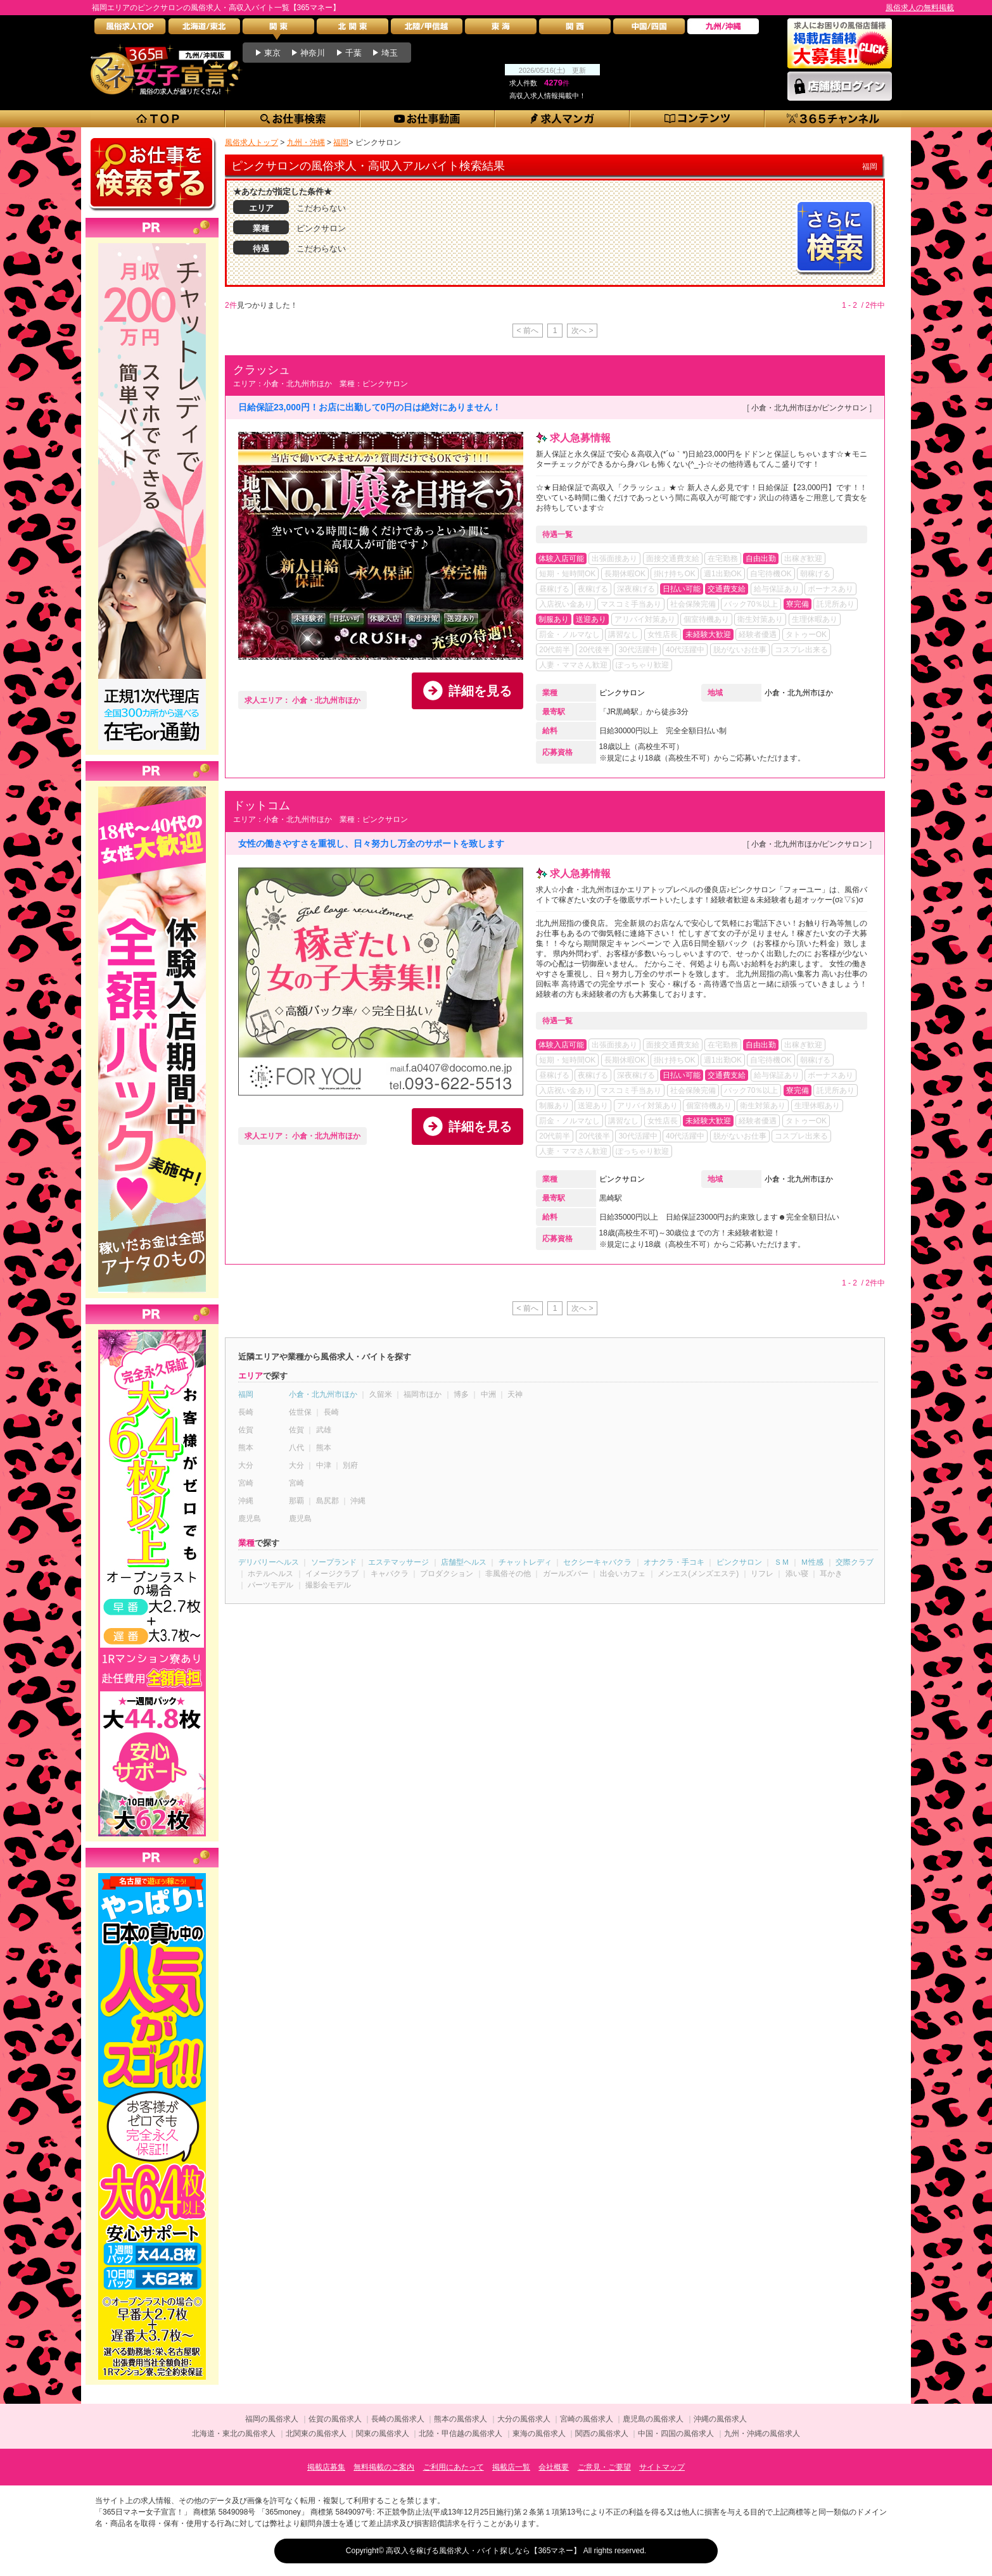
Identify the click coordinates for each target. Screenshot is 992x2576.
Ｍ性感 (812, 1562)
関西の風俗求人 (601, 2433)
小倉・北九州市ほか (799, 692)
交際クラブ (855, 1562)
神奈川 (312, 53)
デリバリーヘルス (268, 1562)
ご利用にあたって (453, 2467)
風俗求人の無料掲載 (920, 7)
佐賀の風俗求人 (335, 2419)
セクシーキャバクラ (597, 1562)
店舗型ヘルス (463, 1562)
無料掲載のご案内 (383, 2467)
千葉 (353, 53)
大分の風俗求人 (523, 2419)
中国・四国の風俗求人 (676, 2433)
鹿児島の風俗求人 (653, 2419)
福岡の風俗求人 (271, 2419)
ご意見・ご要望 (604, 2467)
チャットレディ (525, 1562)
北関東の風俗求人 (316, 2433)
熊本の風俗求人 (460, 2419)
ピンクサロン (622, 692)
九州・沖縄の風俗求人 (762, 2433)
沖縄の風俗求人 (720, 2419)
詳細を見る (480, 691)
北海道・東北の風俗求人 (234, 2433)
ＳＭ (781, 1562)
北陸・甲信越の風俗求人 (460, 2433)
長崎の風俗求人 (397, 2419)
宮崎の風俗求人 (586, 2419)
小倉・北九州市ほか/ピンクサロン (809, 407)
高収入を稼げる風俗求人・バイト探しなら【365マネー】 (483, 2550)
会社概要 (553, 2467)
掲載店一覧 (511, 2467)
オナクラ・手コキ (674, 1562)
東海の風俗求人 (539, 2433)
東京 (272, 53)
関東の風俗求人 (382, 2433)
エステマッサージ (398, 1562)
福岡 (245, 1394)
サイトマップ (662, 2467)
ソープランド (334, 1562)
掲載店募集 (326, 2467)
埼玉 (389, 53)
